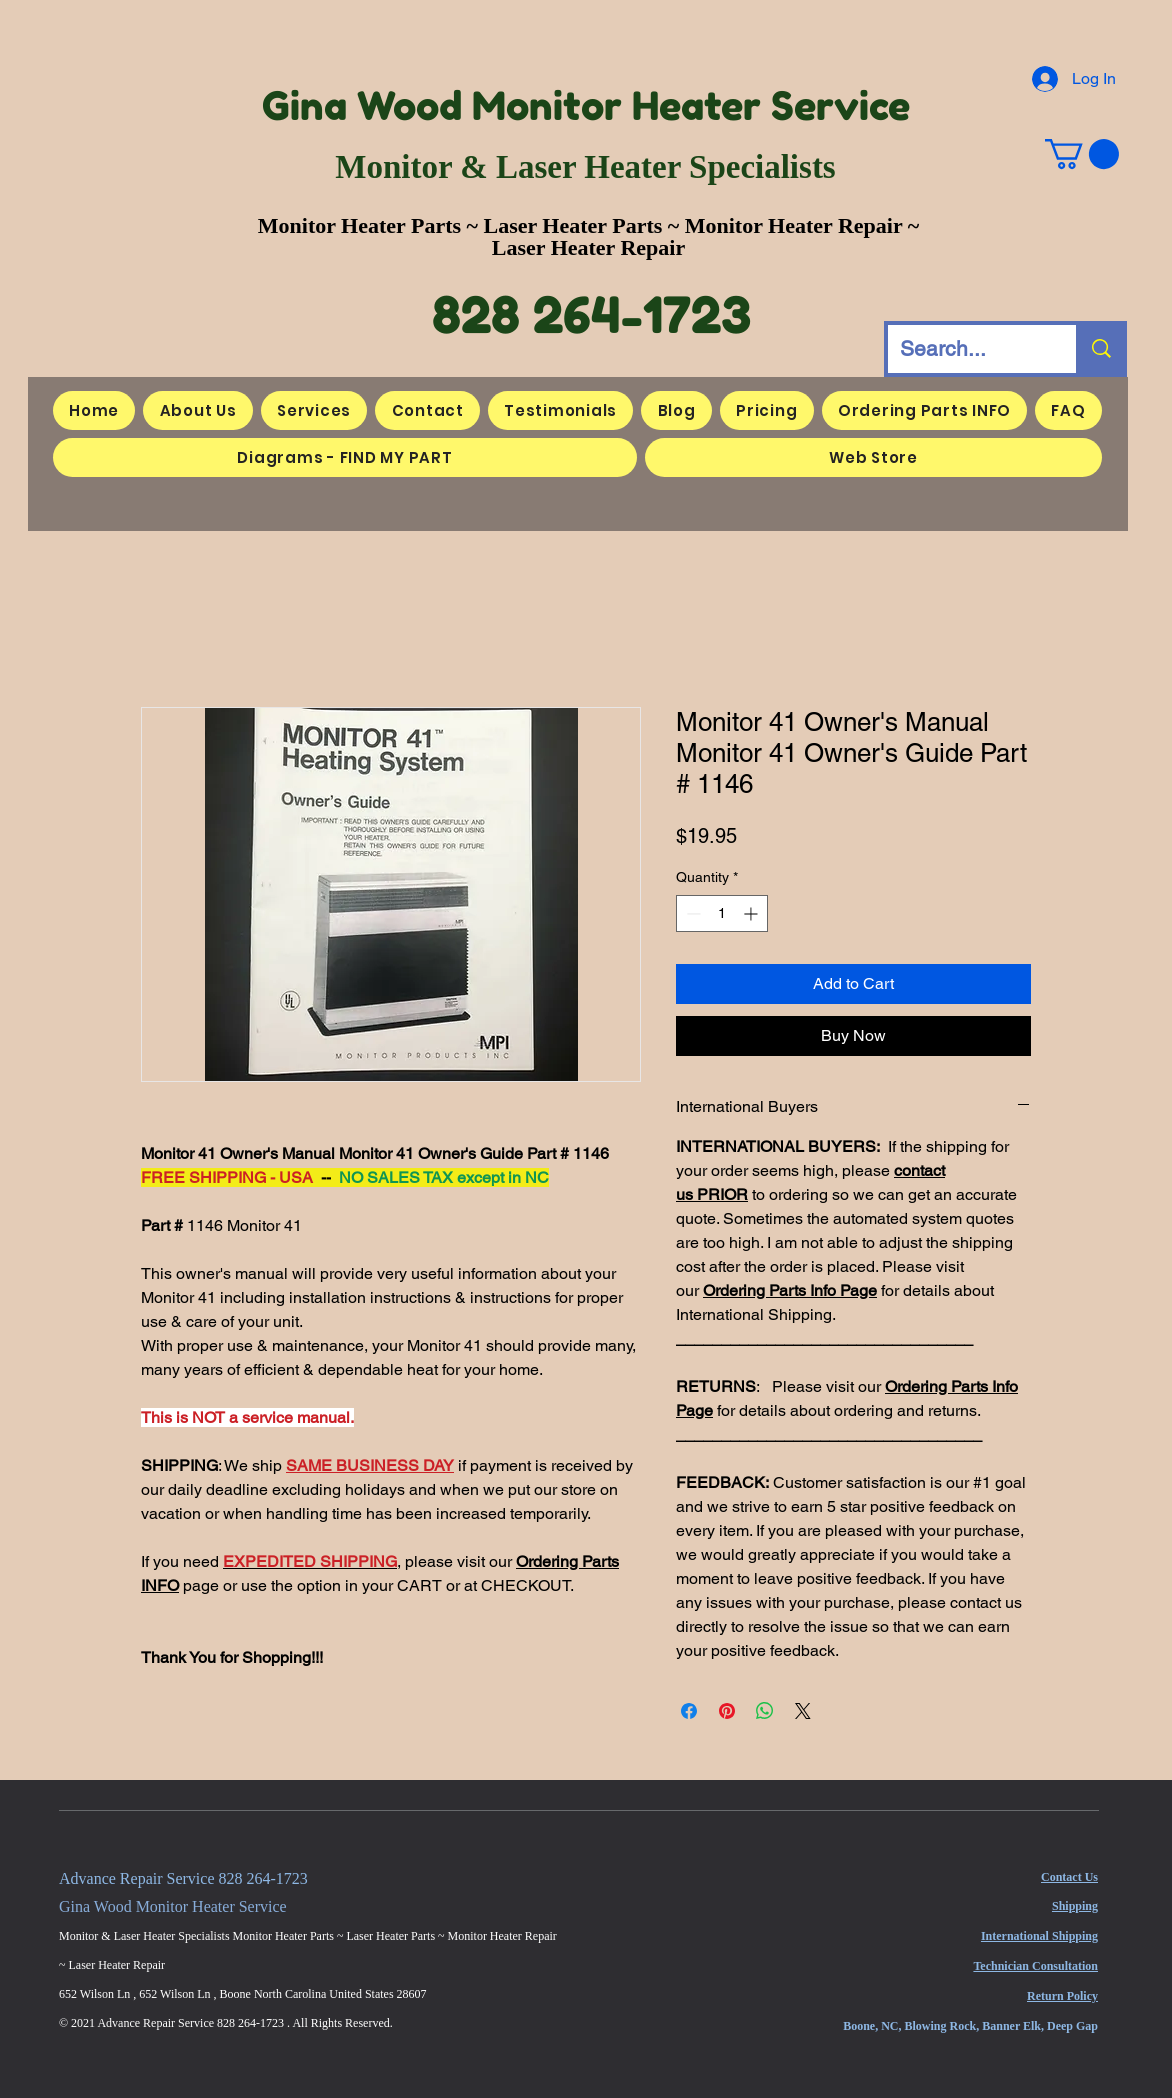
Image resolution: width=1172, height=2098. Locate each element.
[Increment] (752, 913)
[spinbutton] (722, 913)
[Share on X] (803, 1711)
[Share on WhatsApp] (765, 1711)
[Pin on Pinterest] (727, 1711)
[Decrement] (691, 913)
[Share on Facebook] (689, 1711)
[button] (1082, 154)
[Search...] (967, 349)
